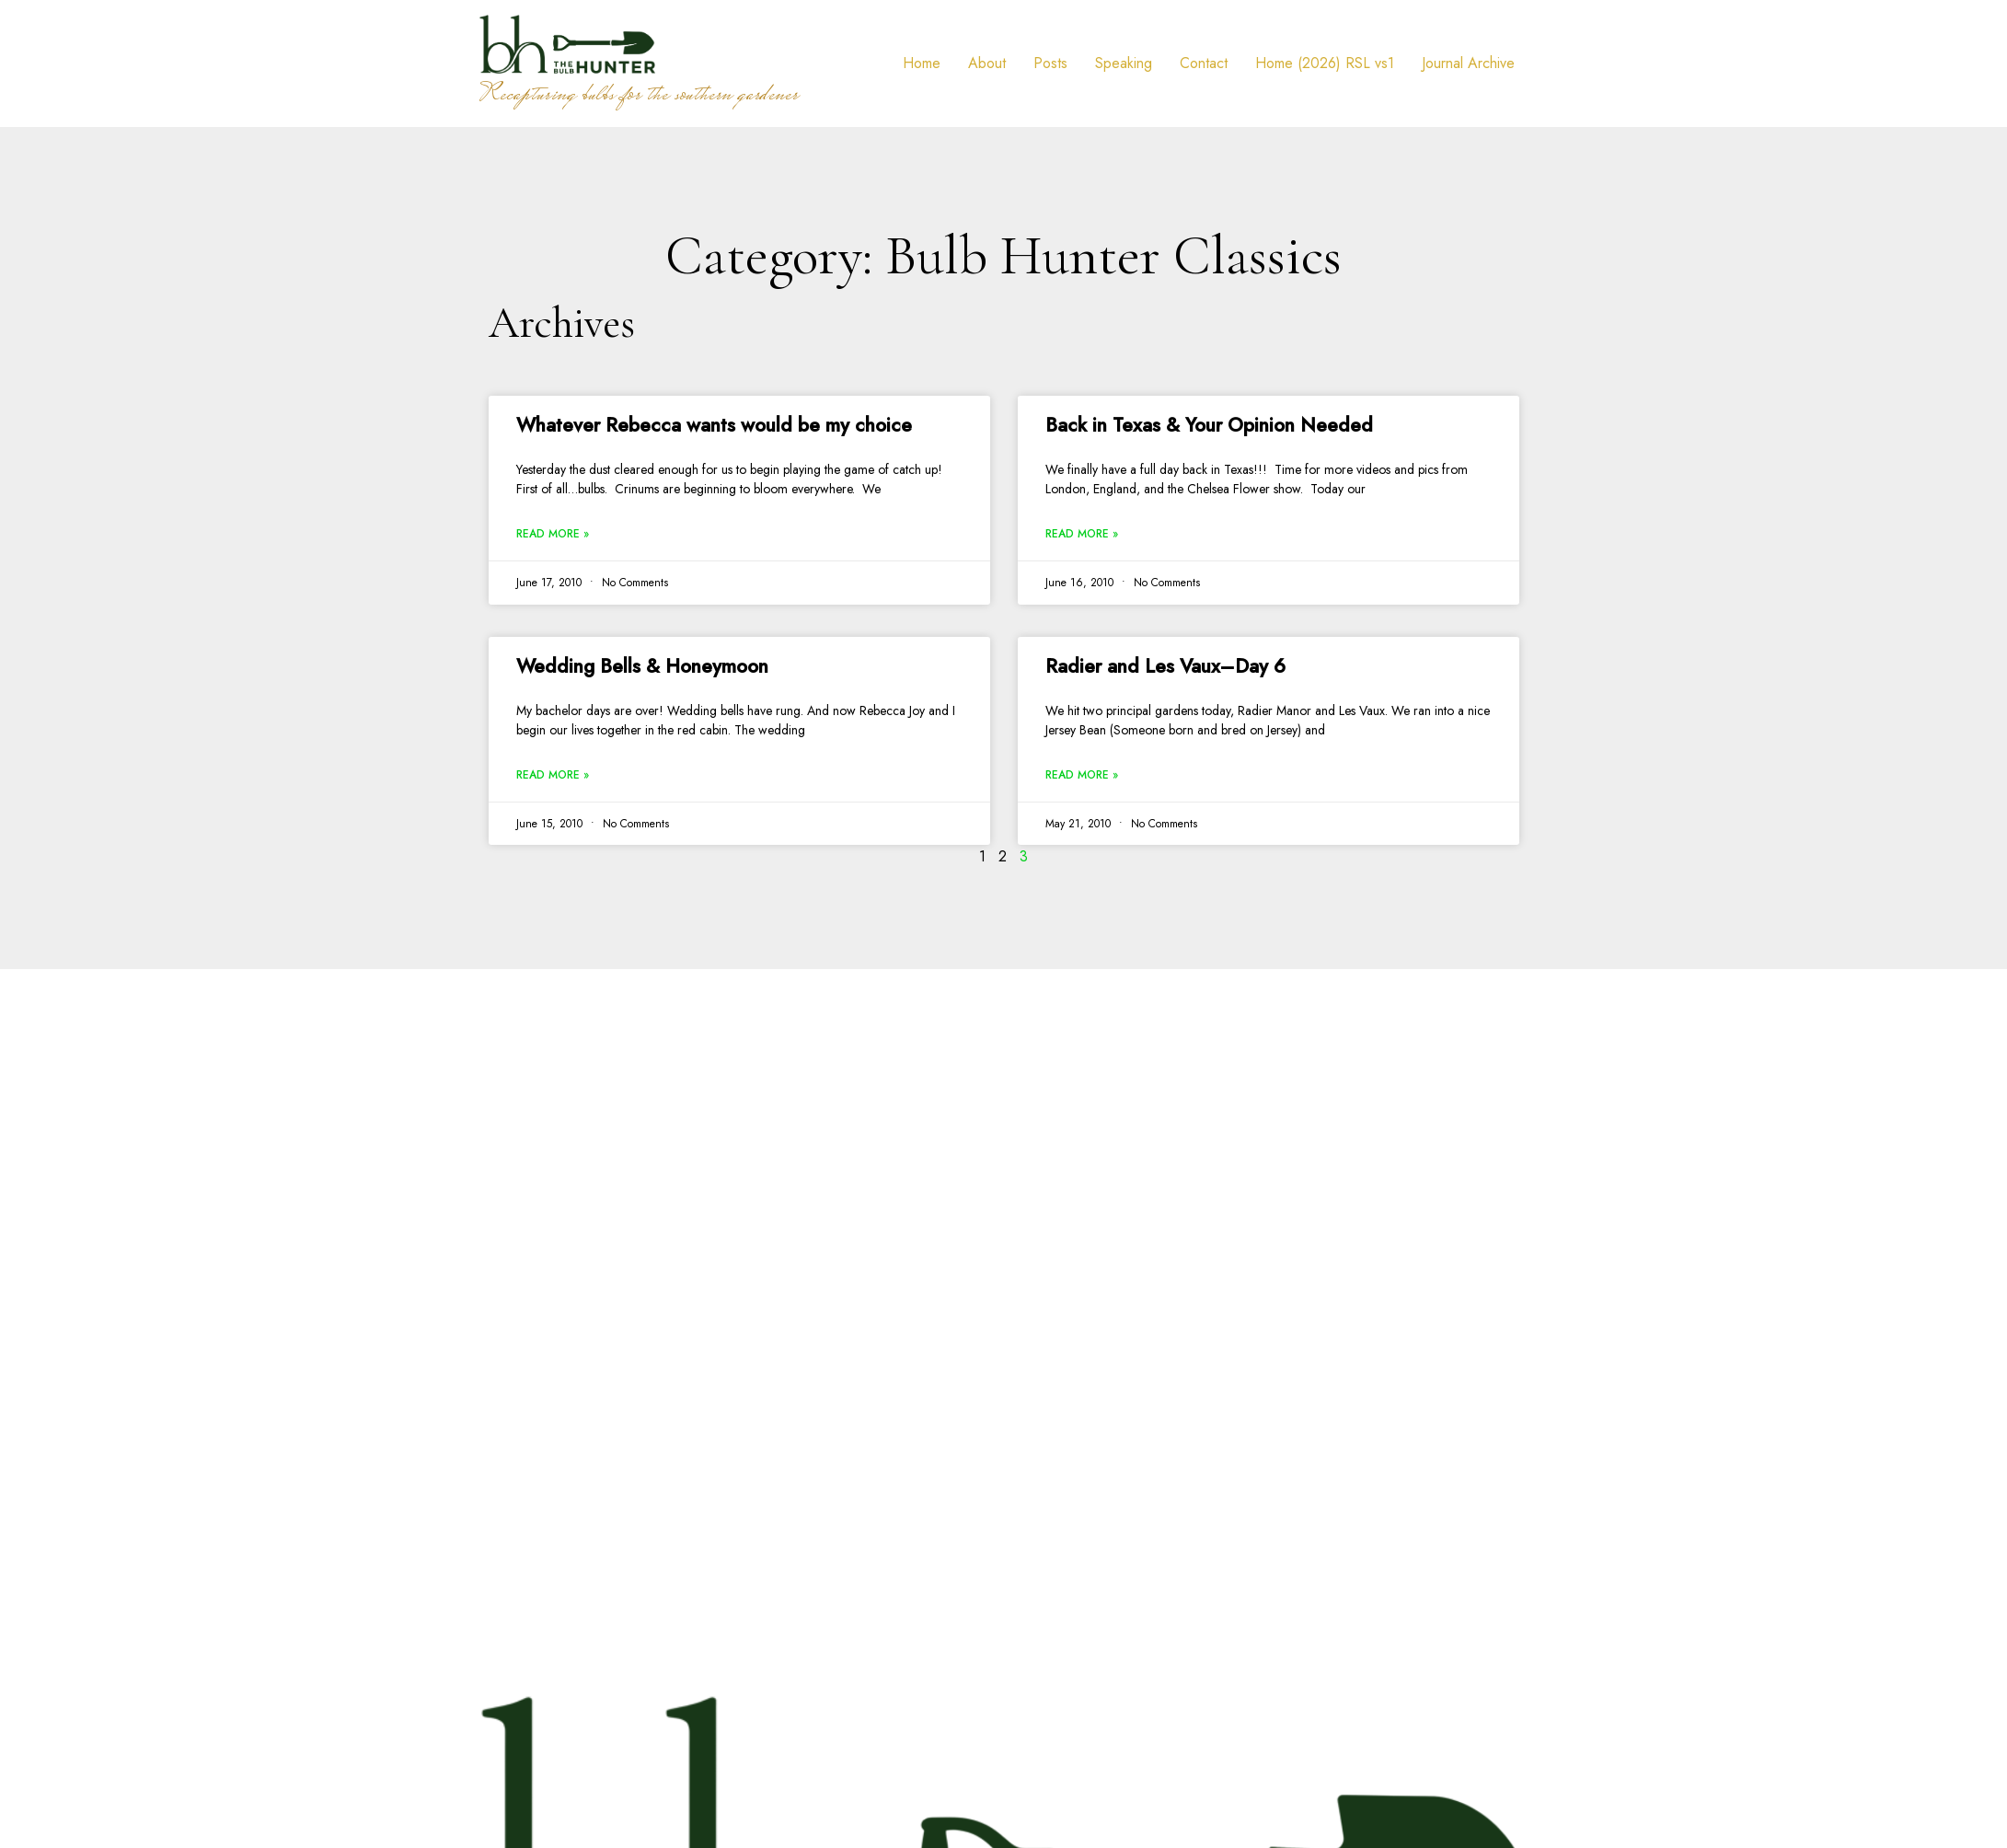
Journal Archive (1468, 63)
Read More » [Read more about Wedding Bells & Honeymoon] (552, 775)
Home (921, 63)
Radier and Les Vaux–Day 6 (1165, 666)
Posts (1050, 63)
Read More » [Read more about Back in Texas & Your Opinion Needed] (1081, 534)
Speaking (1123, 63)
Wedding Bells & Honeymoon (642, 666)
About (987, 63)
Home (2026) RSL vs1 (1324, 63)
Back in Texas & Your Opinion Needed (1209, 425)
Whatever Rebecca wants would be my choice (714, 425)
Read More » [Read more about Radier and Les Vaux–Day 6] (1081, 775)
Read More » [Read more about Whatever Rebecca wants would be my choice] (552, 534)
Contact (1204, 63)
